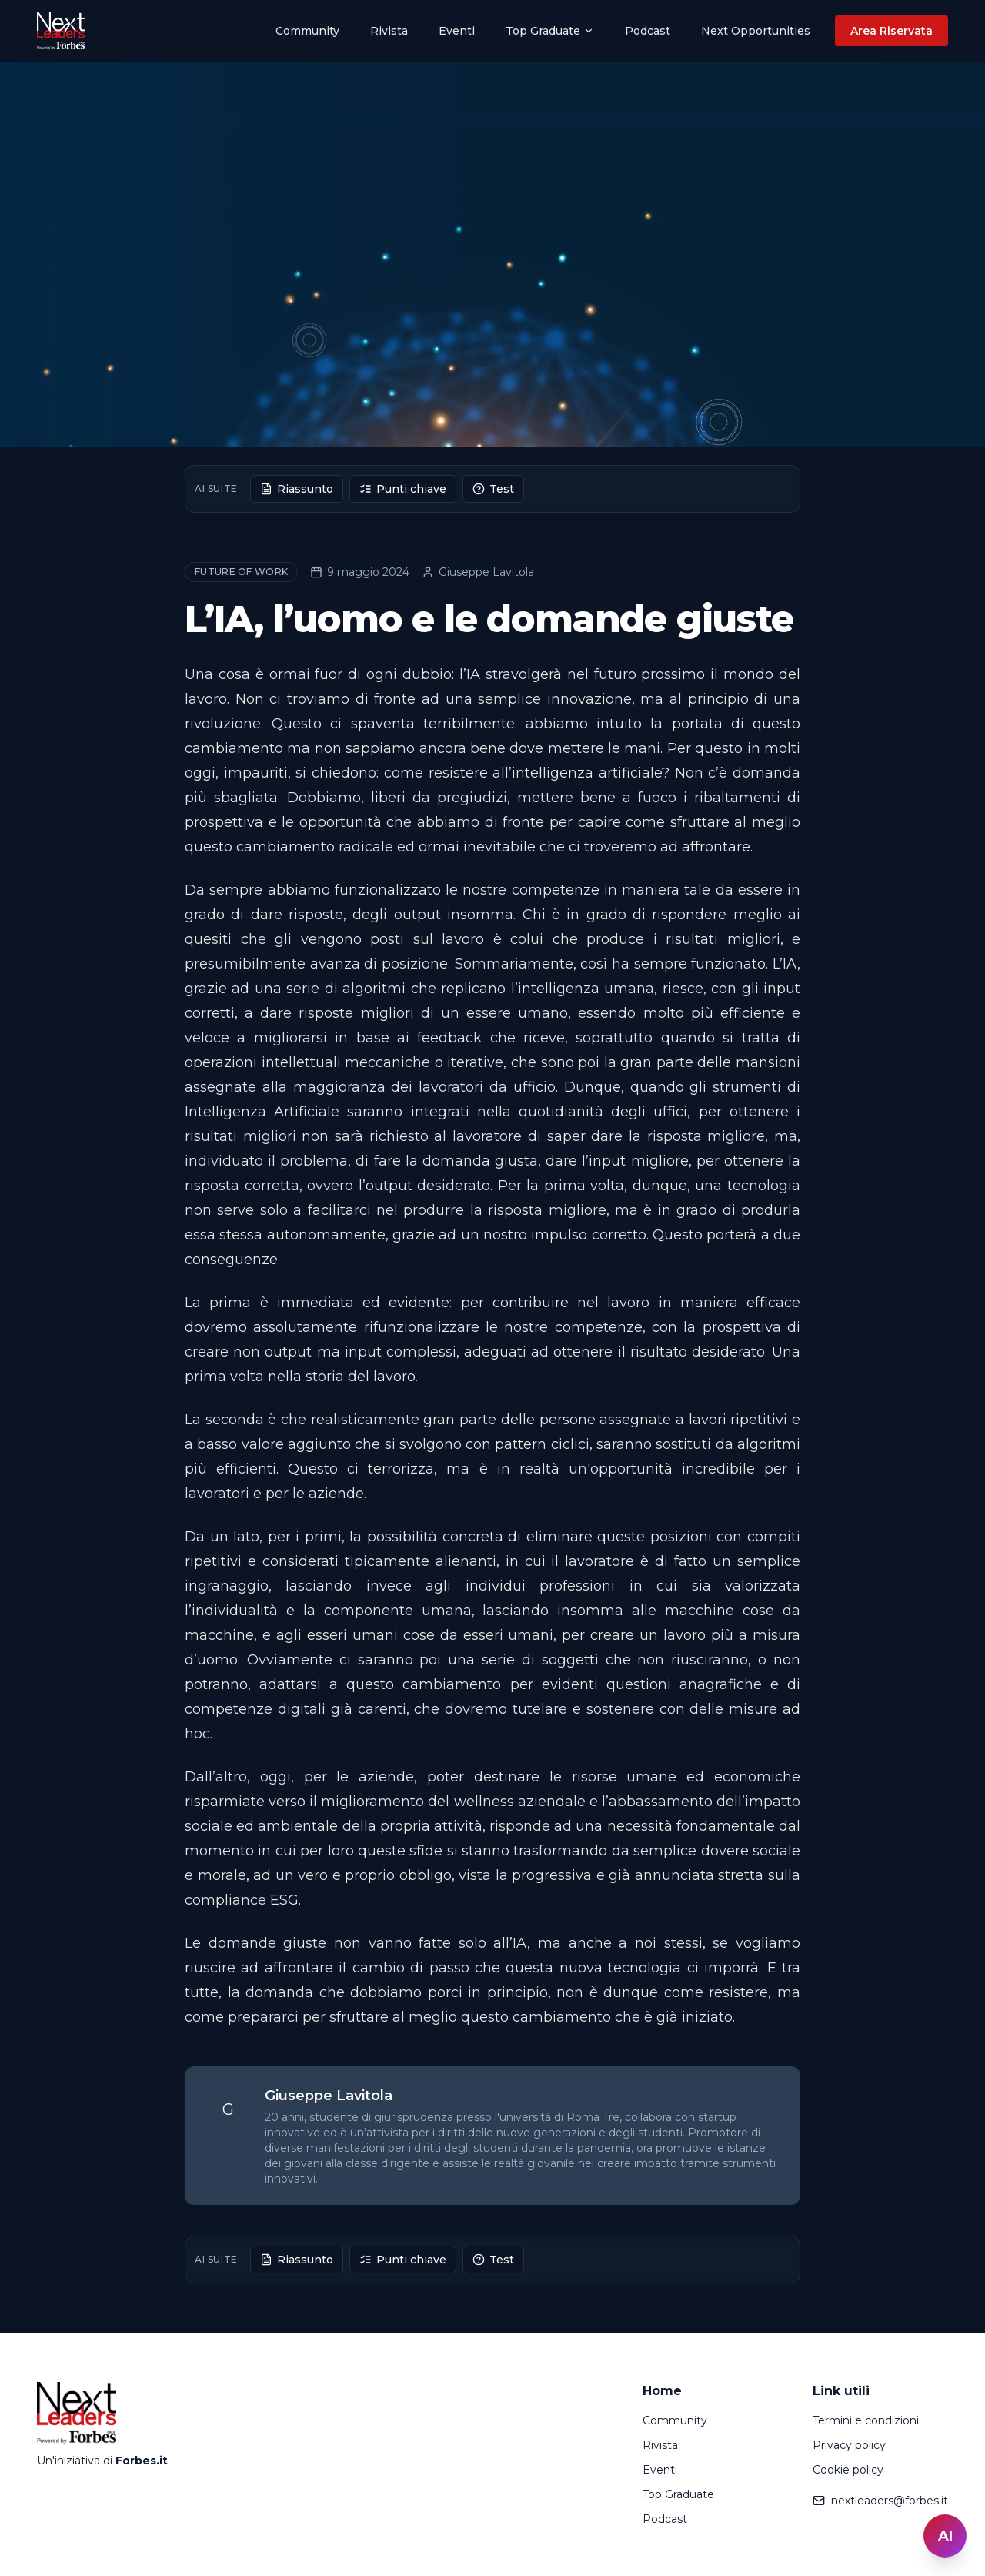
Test (493, 489)
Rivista (389, 31)
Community (307, 31)
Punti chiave (402, 489)
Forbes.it (141, 2460)
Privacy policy (849, 2445)
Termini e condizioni (866, 2420)
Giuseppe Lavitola (478, 572)
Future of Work (241, 571)
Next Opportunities (755, 31)
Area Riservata (891, 31)
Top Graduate (550, 31)
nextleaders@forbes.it (880, 2500)
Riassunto (296, 489)
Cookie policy (848, 2470)
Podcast (647, 31)
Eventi (457, 31)
